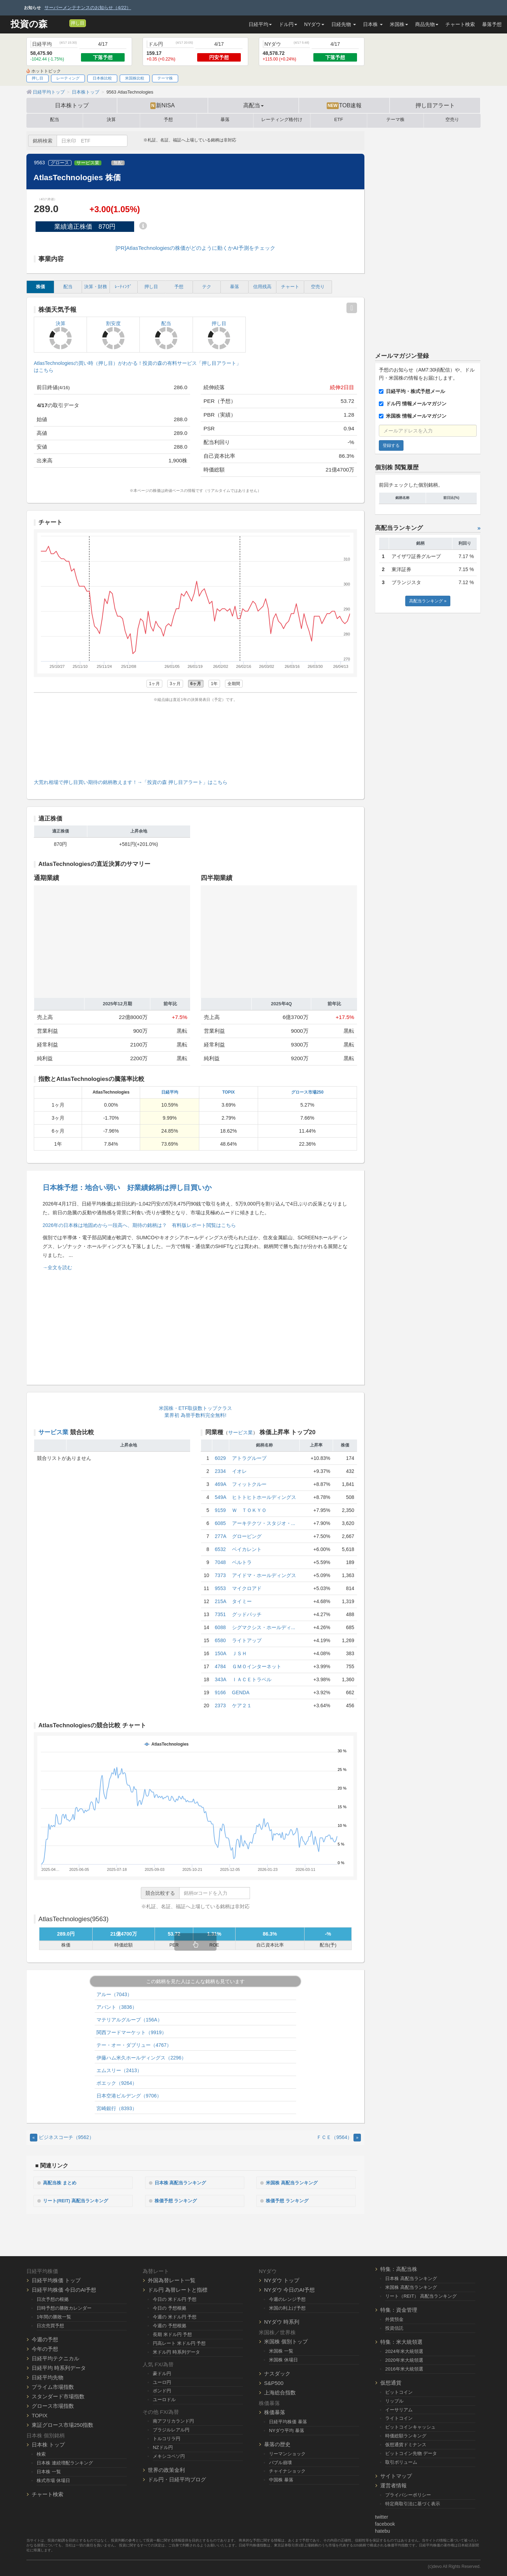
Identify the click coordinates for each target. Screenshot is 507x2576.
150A (220, 1653)
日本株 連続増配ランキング (65, 2461)
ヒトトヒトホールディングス (264, 1497)
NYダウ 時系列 (281, 2321)
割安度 (113, 335)
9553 (220, 1588)
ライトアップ (247, 1640)
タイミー (242, 1601)
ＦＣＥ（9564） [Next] (339, 2137)
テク (206, 286)
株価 (40, 286)
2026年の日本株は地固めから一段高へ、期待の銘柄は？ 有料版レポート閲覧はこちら (139, 1225)
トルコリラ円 (166, 2438)
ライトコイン (399, 2417)
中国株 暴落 (281, 2479)
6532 (220, 1549)
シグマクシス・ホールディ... (263, 1627)
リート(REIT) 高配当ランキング (79, 2200)
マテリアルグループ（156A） (129, 2020)
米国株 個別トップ (286, 2341)
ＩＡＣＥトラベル (251, 1679)
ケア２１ (242, 1705)
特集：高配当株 (398, 2268)
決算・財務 (95, 286)
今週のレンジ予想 (287, 2298)
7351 (220, 1614)
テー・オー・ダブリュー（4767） (133, 2045)
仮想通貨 (390, 2382)
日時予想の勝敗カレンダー (64, 2307)
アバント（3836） (116, 2007)
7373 (220, 1575)
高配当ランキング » (427, 601)
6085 (220, 1523)
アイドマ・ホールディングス (264, 1575)
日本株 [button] (373, 24)
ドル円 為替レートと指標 (177, 2289)
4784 (220, 1666)
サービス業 (87, 162)
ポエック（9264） (116, 2083)
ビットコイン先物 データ (411, 2452)
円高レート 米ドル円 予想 (179, 2342)
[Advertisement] (195, 739)
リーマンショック (287, 2452)
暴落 (225, 119)
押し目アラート (435, 105)
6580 (220, 1640)
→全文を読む (57, 1267)
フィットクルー (249, 1484)
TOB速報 (344, 105)
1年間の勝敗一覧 (54, 2316)
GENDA (241, 1692)
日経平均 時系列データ (59, 2367)
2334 (220, 1471)
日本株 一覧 (49, 2470)
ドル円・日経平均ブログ (177, 2479)
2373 (220, 1705)
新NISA (162, 105)
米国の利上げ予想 (287, 2307)
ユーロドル (164, 2398)
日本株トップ (72, 105)
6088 (220, 1627)
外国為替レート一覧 (171, 2280)
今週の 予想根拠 (169, 2325)
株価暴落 (274, 2411)
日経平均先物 (47, 2377)
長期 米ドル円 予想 (172, 2333)
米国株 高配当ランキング (295, 2182)
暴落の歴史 (277, 2443)
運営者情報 (393, 2485)
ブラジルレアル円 (171, 2429)
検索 (41, 2453)
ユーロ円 (162, 2381)
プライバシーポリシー (408, 2494)
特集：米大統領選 (401, 2341)
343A (220, 1679)
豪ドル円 (162, 2372)
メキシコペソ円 (169, 2455)
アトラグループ (249, 1458)
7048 (220, 1562)
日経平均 (169, 1092)
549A (220, 1497)
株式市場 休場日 (53, 2479)
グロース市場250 (307, 1092)
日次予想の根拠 (53, 2298)
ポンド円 (162, 2390)
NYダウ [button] (314, 24)
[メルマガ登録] (63, 23)
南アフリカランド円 (173, 2420)
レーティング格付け (281, 119)
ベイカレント (247, 1549)
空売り (452, 119)
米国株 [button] (399, 24)
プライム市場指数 (53, 2386)
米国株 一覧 (281, 2350)
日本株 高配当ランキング (184, 2182)
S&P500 (273, 2382)
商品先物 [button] (426, 24)
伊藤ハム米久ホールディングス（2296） (141, 2058)
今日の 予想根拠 (169, 2307)
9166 (220, 1692)
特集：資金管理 (398, 2309)
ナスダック (277, 2372)
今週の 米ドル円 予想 (174, 2316)
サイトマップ (396, 2475)
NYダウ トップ (281, 2280)
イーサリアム (399, 2408)
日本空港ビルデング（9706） (129, 2096)
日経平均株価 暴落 (288, 2420)
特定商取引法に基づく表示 (412, 2503)
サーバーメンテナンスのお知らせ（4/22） (87, 7)
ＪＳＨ (239, 1653)
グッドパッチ (247, 1614)
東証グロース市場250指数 (62, 2424)
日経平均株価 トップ (56, 2280)
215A (220, 1601)
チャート (290, 286)
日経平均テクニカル (55, 2358)
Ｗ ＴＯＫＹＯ (249, 1510)
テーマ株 (165, 78)
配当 (54, 119)
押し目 (77, 23)
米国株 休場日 (283, 2359)
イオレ (239, 1471)
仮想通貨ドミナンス (405, 2444)
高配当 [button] (253, 105)
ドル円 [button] (288, 24)
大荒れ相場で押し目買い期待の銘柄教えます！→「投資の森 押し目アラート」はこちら (130, 782)
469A (220, 1484)
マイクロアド (247, 1588)
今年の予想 (45, 2348)
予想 (168, 119)
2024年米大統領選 (404, 2350)
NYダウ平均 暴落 (286, 2429)
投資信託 (394, 2327)
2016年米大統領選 (404, 2368)
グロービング (247, 1536)
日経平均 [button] (260, 24)
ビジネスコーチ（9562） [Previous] (62, 2137)
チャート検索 (460, 24)
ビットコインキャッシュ (410, 2426)
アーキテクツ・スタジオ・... (263, 1523)
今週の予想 (45, 2339)
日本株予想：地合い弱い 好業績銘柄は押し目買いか (127, 1187)
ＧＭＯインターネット (256, 1666)
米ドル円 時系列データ (176, 2351)
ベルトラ (242, 1562)
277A (220, 1536)
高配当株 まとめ (62, 2182)
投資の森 (29, 24)
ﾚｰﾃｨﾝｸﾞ (123, 286)
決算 (111, 119)
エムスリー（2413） (119, 2070)
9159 (220, 1510)
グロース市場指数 (53, 2405)
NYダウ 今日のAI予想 (289, 2289)
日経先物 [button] (343, 24)
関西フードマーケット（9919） (131, 2032)
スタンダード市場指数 (58, 2396)
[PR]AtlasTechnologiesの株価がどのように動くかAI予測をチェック (195, 248)
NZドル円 (163, 2446)
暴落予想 (492, 24)
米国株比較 (134, 78)
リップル (394, 2400)
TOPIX (228, 1092)
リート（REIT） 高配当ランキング (421, 2295)
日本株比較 (102, 78)
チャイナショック (287, 2470)
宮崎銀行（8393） (116, 2108)
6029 (220, 1458)
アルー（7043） (114, 1994)
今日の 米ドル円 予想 (174, 2298)
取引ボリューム (401, 2461)
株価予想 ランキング (179, 2200)
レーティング (68, 78)
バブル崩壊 (280, 2461)
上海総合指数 (280, 2391)
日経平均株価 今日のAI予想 (64, 2289)
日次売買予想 (50, 2325)
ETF (338, 119)
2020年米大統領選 (404, 2359)
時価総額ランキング (405, 2435)
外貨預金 (394, 2318)
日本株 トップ (48, 2444)
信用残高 (262, 286)
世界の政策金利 (166, 2469)
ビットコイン (399, 2391)
